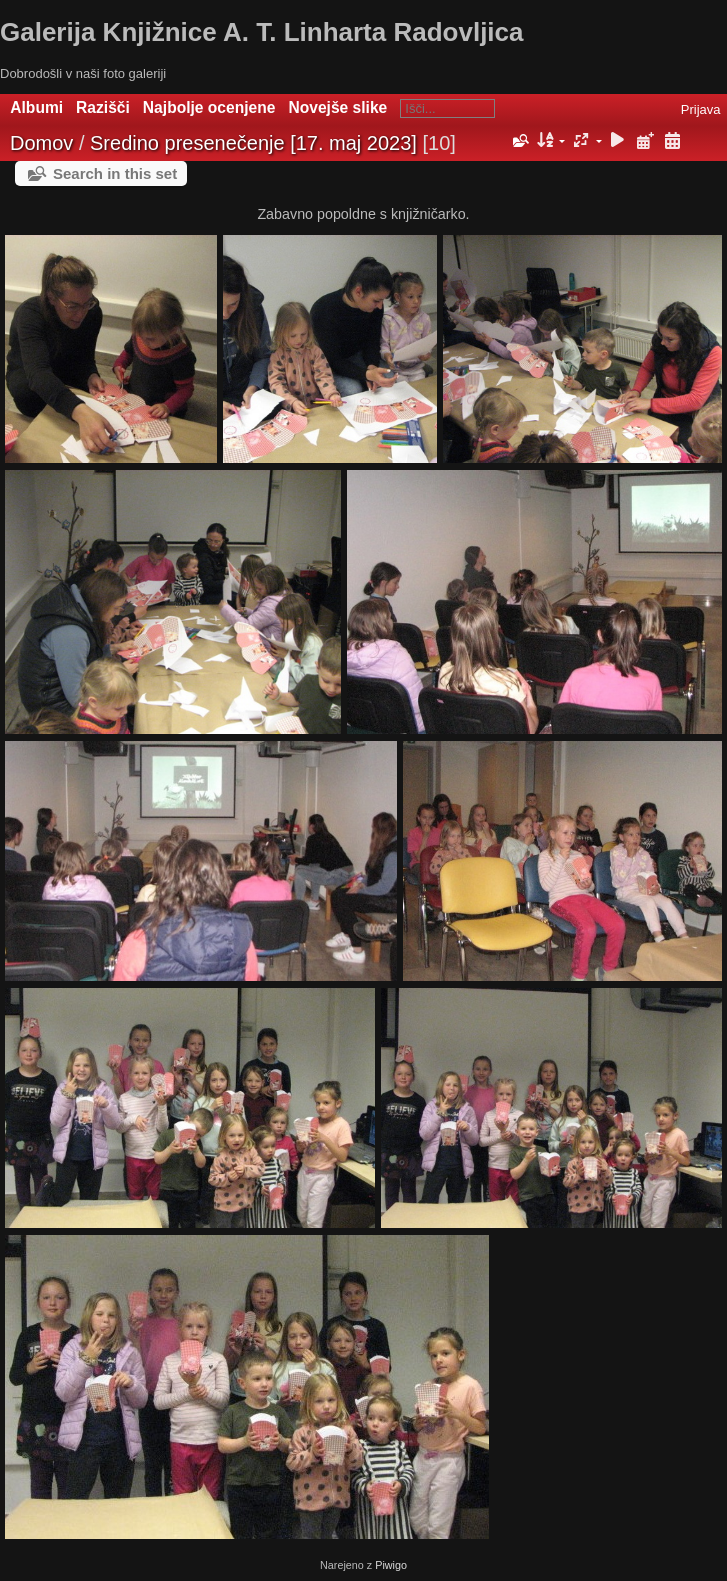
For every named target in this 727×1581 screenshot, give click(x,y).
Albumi (36, 107)
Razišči (103, 107)
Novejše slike (337, 107)
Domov (41, 143)
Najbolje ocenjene (209, 107)
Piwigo (391, 1565)
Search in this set (115, 173)
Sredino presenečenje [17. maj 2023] (253, 143)
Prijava (701, 109)
